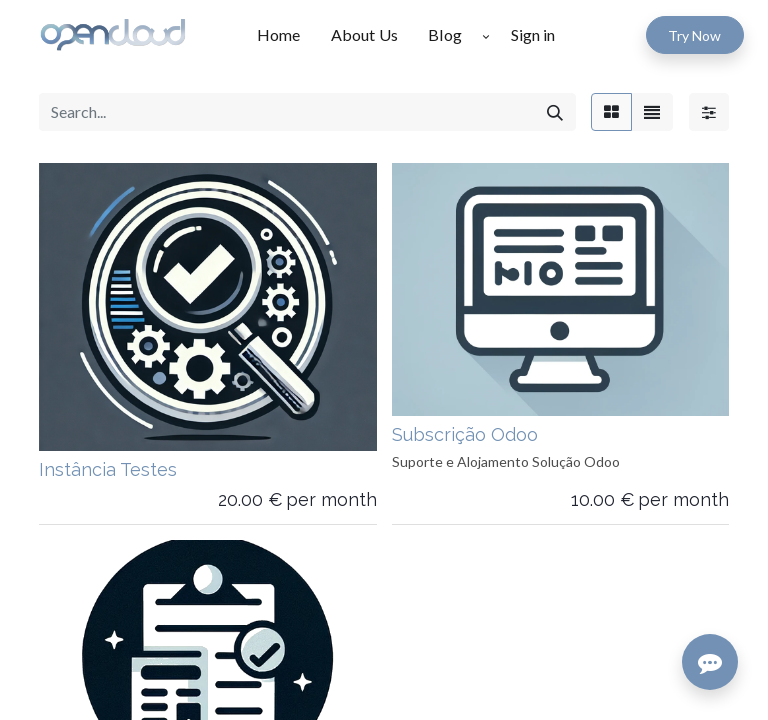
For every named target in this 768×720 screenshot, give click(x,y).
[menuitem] (286, 35)
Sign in (533, 34)
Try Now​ (694, 35)
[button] (486, 35)
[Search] (555, 112)
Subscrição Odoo (465, 434)
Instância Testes (108, 469)
